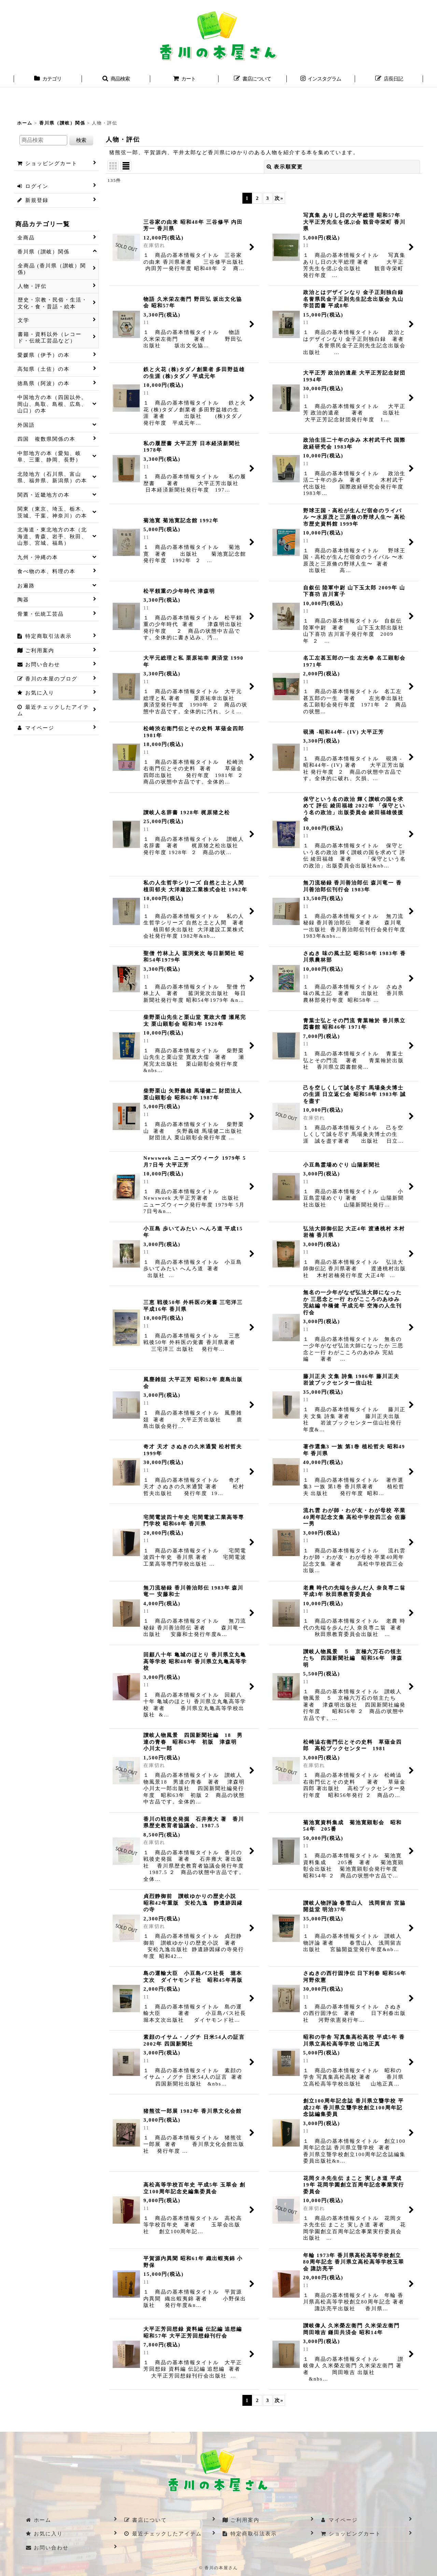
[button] (116, 79)
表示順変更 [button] (285, 167)
